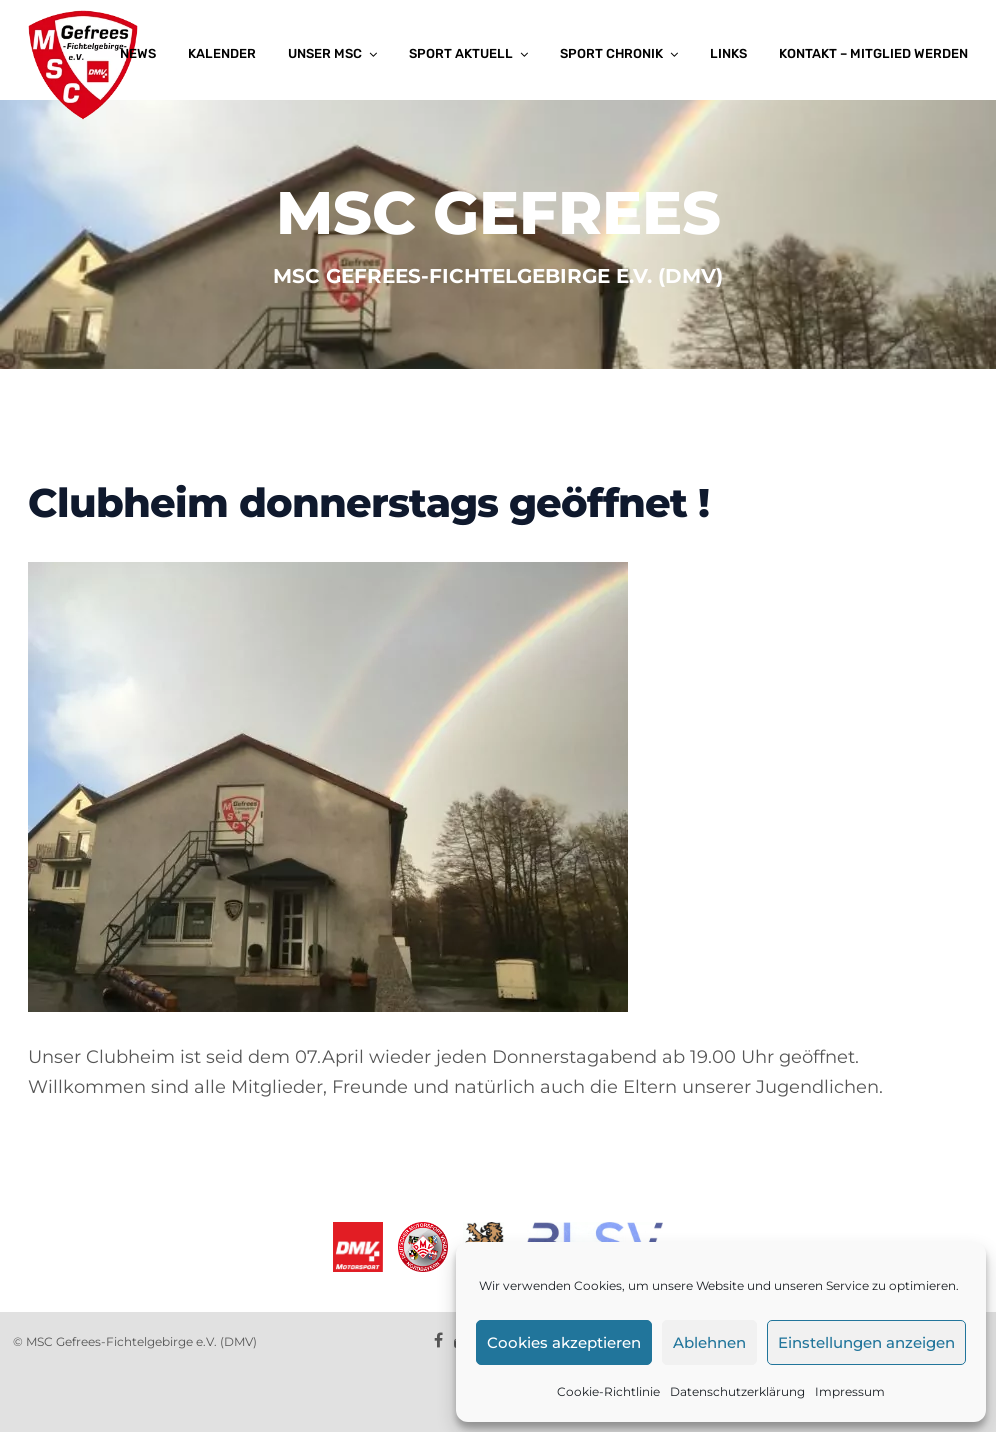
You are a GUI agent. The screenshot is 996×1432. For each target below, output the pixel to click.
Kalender (222, 53)
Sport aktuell (461, 53)
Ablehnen (709, 1342)
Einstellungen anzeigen (866, 1342)
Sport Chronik (611, 53)
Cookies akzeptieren (564, 1342)
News (138, 53)
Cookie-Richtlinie (608, 1391)
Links (728, 53)
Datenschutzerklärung (737, 1391)
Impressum (850, 1391)
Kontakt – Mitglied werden (873, 53)
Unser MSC (325, 53)
